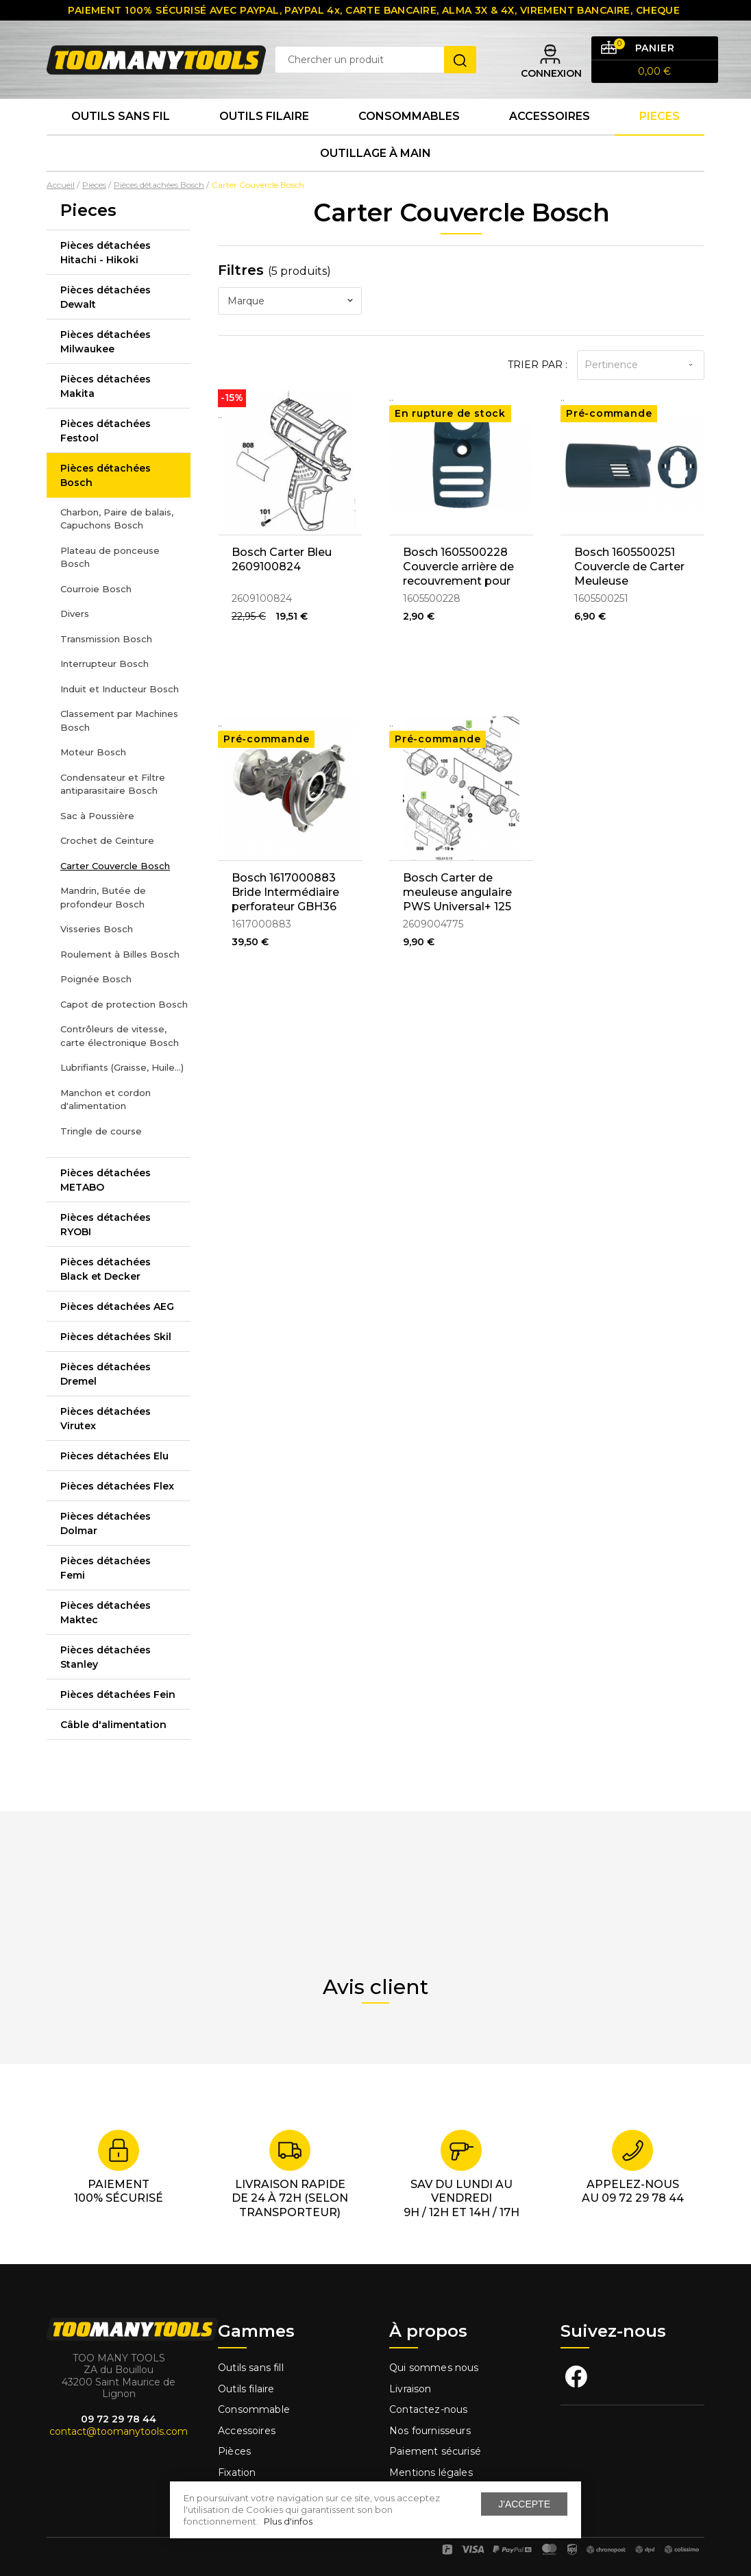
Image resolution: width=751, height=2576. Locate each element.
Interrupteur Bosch (104, 663)
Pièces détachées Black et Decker (105, 1269)
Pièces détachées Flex (117, 1486)
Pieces (659, 116)
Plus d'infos (288, 2521)
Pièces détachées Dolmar (105, 1523)
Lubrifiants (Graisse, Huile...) (122, 1067)
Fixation (237, 2472)
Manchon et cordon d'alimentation (105, 1099)
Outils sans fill (251, 2367)
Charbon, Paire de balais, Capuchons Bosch (116, 519)
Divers (74, 613)
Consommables (409, 116)
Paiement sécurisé (435, 2451)
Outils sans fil (120, 116)
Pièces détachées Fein (117, 1694)
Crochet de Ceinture (107, 840)
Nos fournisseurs (430, 2431)
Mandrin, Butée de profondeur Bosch (103, 897)
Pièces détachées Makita (105, 386)
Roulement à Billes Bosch (120, 954)
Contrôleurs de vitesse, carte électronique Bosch (119, 1035)
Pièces (234, 2451)
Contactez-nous (428, 2409)
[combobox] (290, 301)
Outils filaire (246, 2389)
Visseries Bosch (96, 928)
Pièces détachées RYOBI (105, 1224)
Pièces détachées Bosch (105, 475)
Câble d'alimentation (113, 1724)
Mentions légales (432, 2472)
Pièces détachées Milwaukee (105, 341)
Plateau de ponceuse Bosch (110, 557)
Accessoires (549, 116)
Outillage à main (375, 153)
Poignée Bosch (96, 978)
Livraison (410, 2389)
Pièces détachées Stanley (105, 1657)
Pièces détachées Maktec (105, 1612)
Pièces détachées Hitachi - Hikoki (105, 252)
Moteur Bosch (93, 751)
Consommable (254, 2409)
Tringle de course (101, 1131)
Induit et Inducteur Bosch (119, 688)
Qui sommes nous (434, 2367)
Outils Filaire (264, 116)
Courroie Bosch (96, 588)
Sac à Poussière (97, 815)
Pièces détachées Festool (105, 430)
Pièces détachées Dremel (105, 1374)
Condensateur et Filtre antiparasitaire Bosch (112, 784)
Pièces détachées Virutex (105, 1418)
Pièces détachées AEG (117, 1306)
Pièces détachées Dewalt (105, 297)
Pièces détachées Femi (105, 1568)
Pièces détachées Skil (115, 1336)
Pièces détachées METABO (105, 1180)
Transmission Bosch (106, 638)
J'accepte (524, 2504)
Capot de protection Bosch (124, 1004)
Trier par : (537, 365)
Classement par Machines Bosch (119, 720)
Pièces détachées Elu (114, 1456)
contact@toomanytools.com (118, 2431)
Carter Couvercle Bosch (115, 865)
